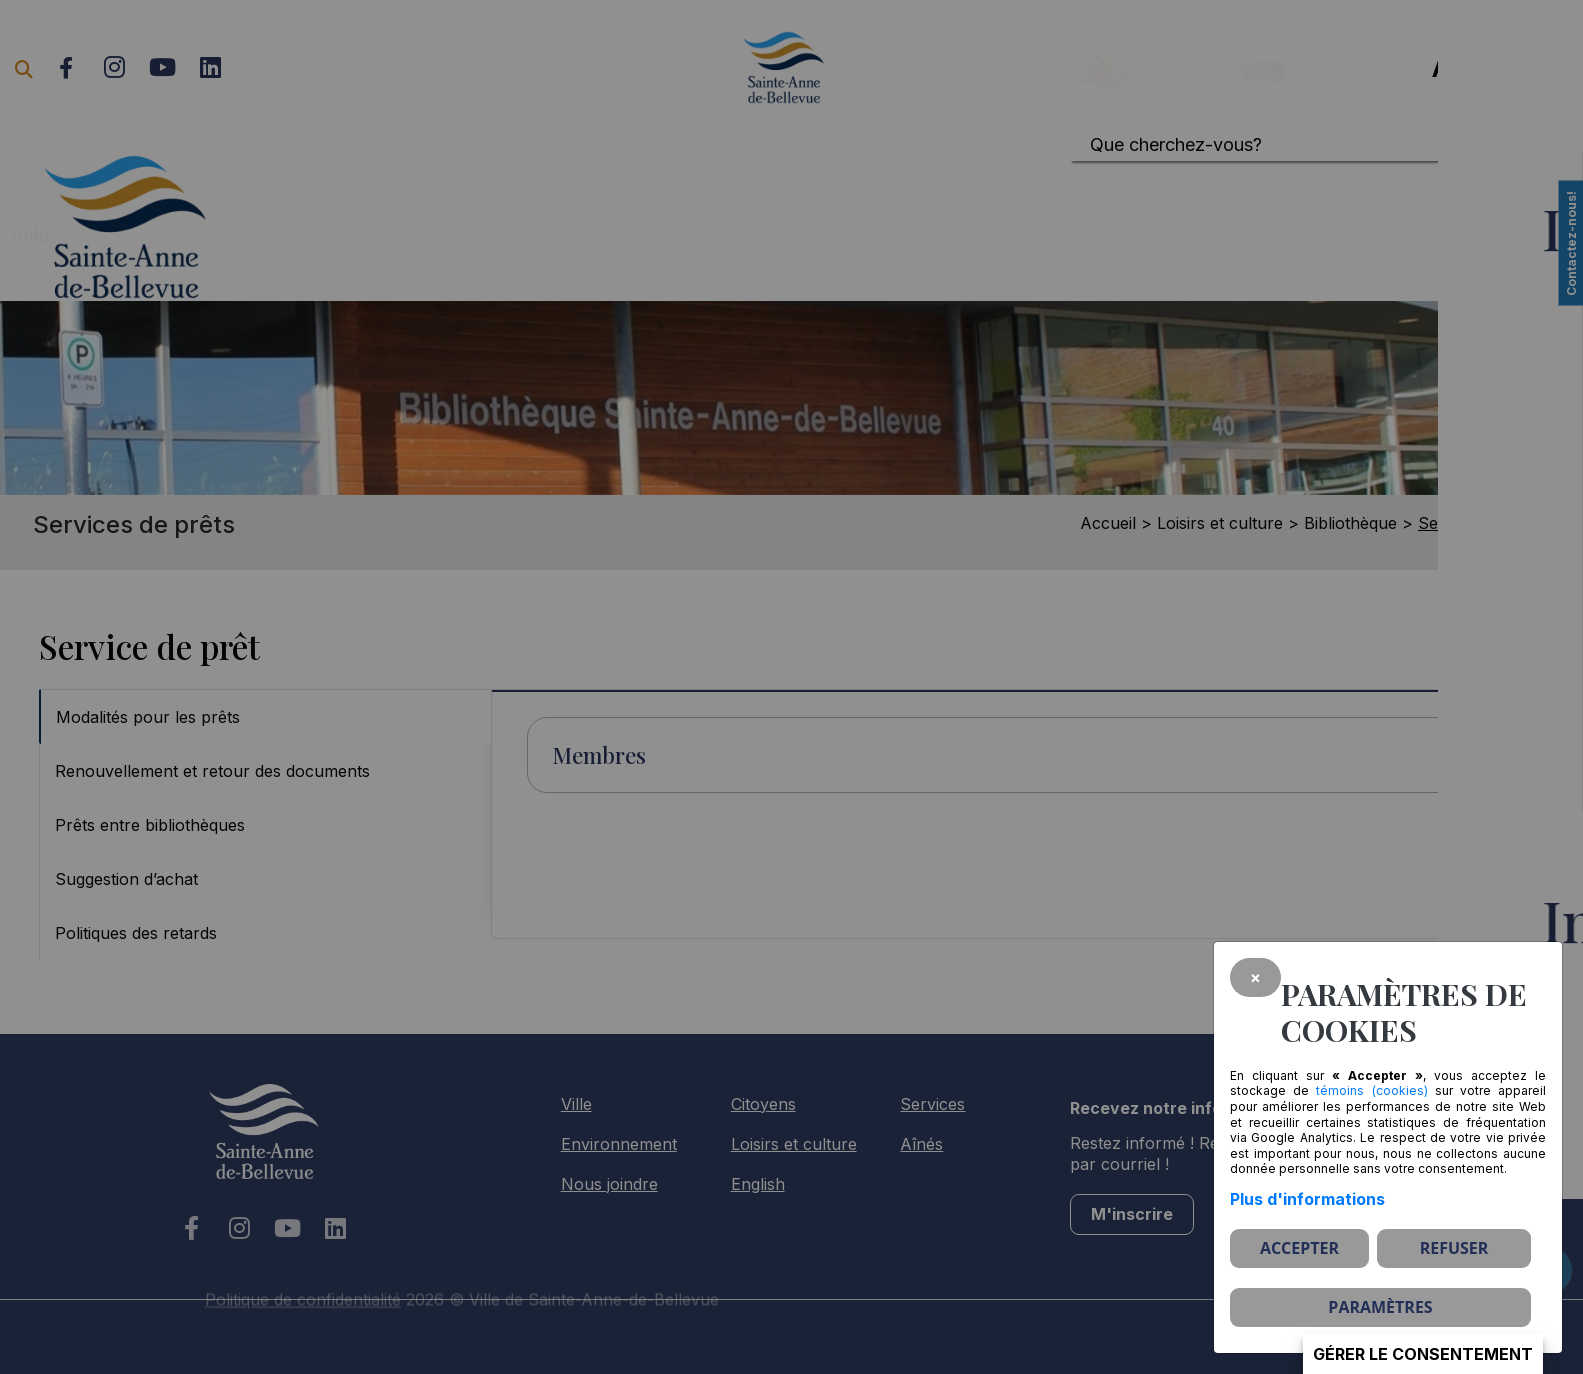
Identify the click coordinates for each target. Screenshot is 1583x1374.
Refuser (1454, 1248)
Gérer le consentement (1423, 1354)
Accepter (1299, 1248)
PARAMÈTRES (1380, 1307)
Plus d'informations (1307, 1199)
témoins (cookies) (1371, 1090)
